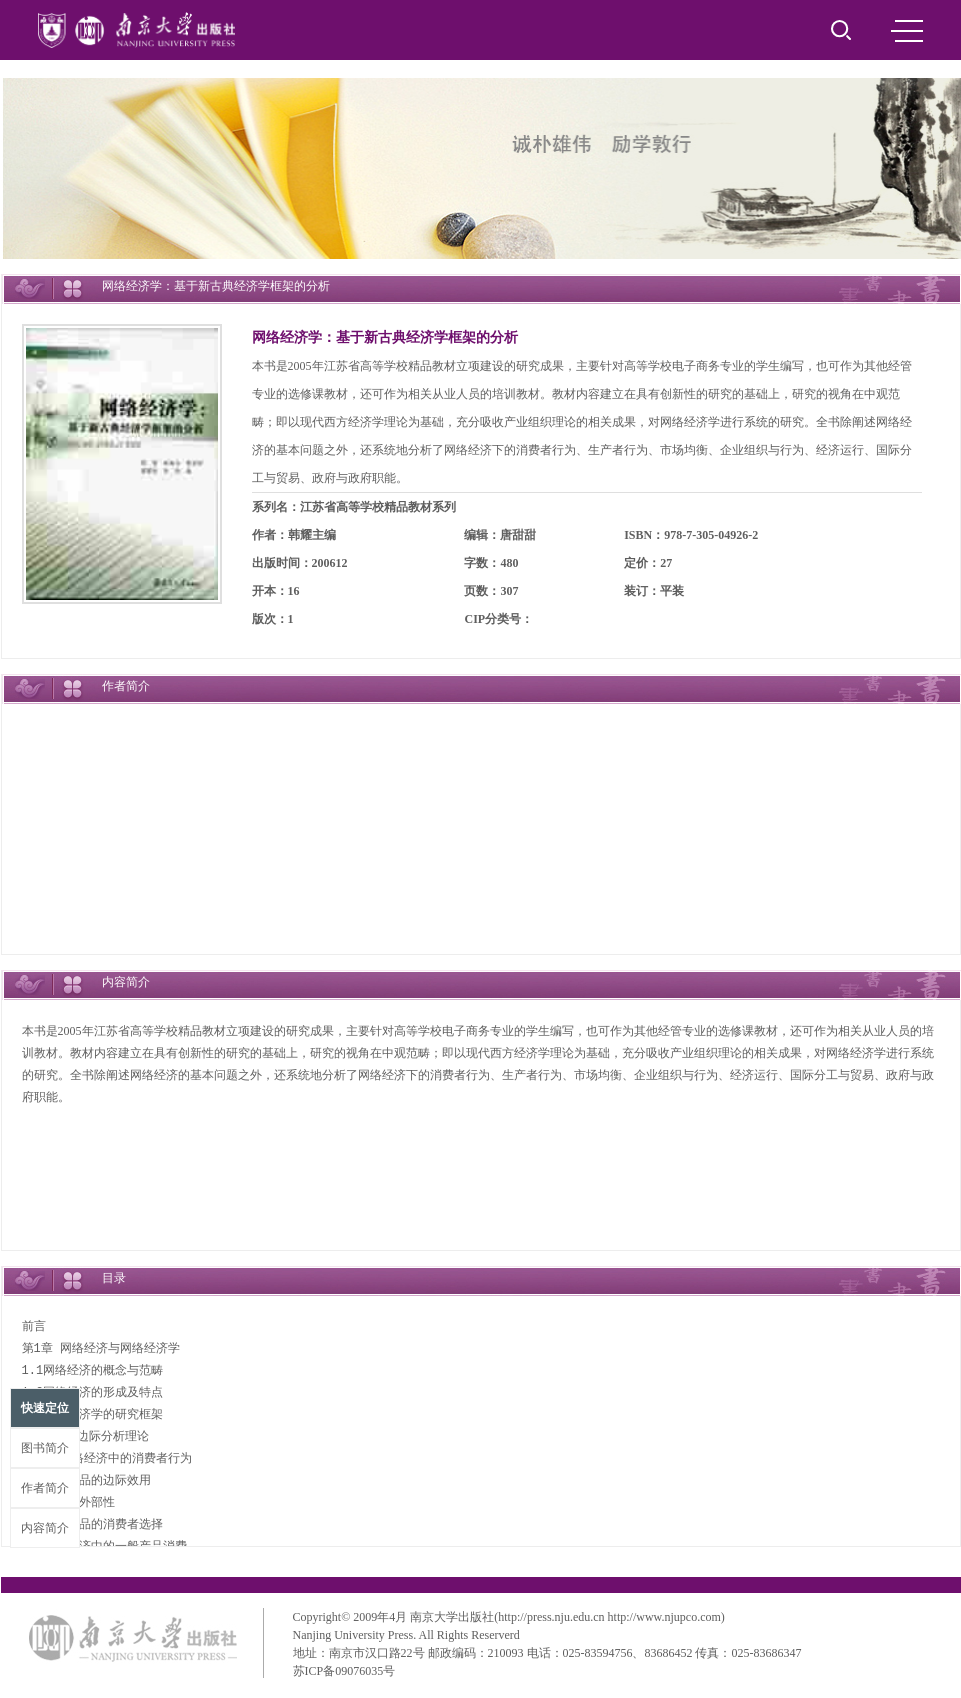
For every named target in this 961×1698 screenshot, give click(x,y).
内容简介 (45, 1528)
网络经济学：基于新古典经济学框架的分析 (385, 337)
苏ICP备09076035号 (344, 1671)
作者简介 (45, 1488)
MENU (907, 31)
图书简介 (45, 1448)
